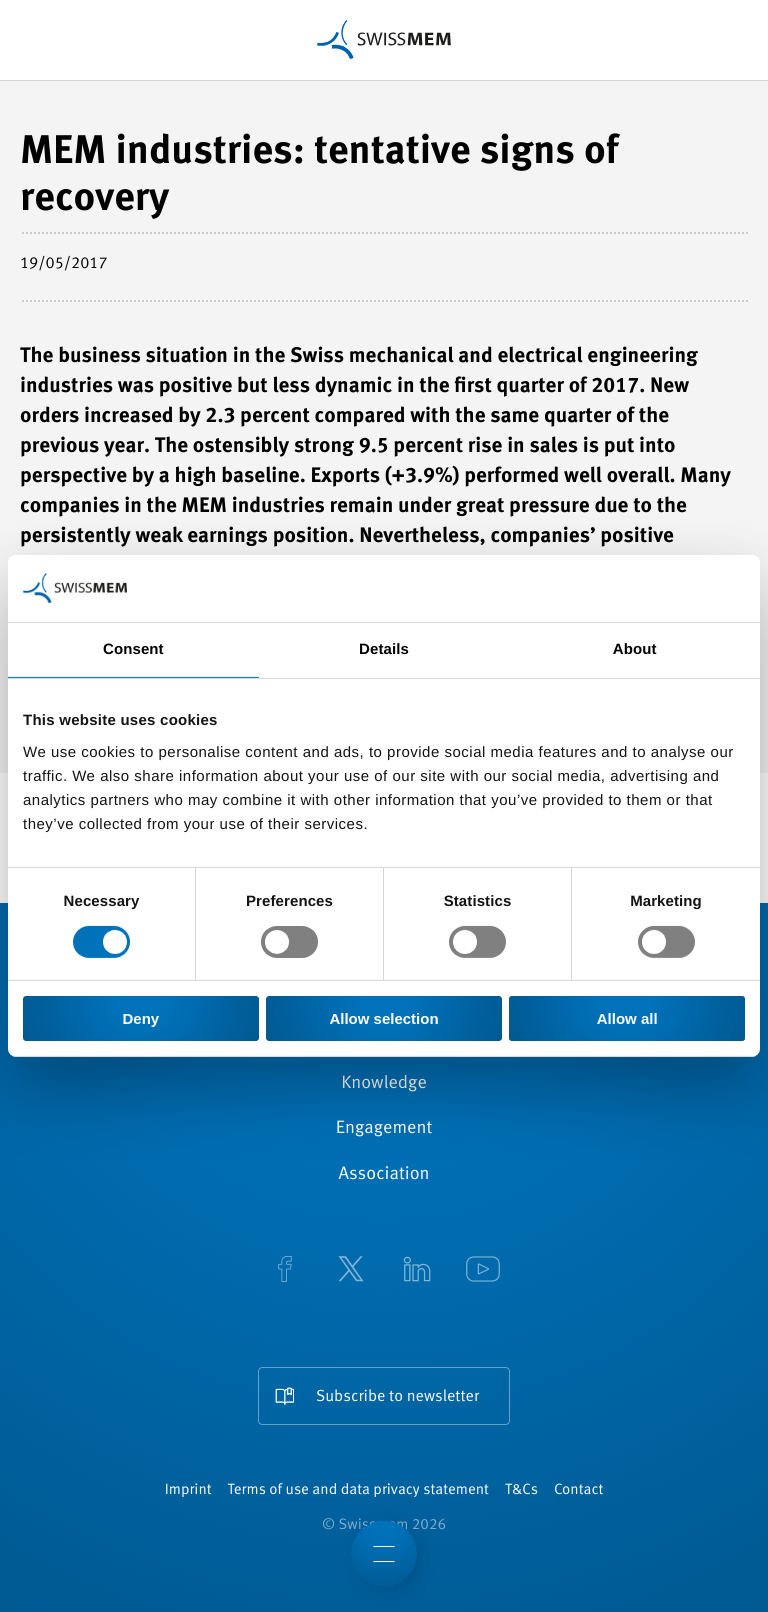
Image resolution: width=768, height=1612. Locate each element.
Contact (578, 1490)
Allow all (627, 1018)
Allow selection (383, 1018)
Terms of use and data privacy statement (358, 1490)
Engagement (384, 1129)
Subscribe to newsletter (397, 1397)
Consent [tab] (133, 649)
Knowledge (384, 1084)
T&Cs (521, 1490)
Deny (140, 1018)
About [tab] (635, 649)
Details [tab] (384, 649)
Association (383, 1175)
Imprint (188, 1490)
